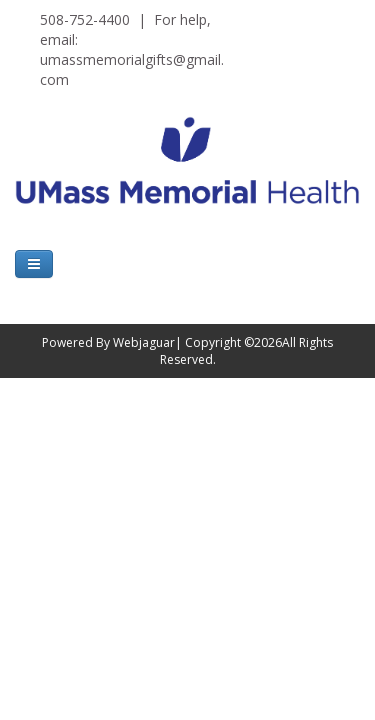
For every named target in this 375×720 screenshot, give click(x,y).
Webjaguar (144, 342)
